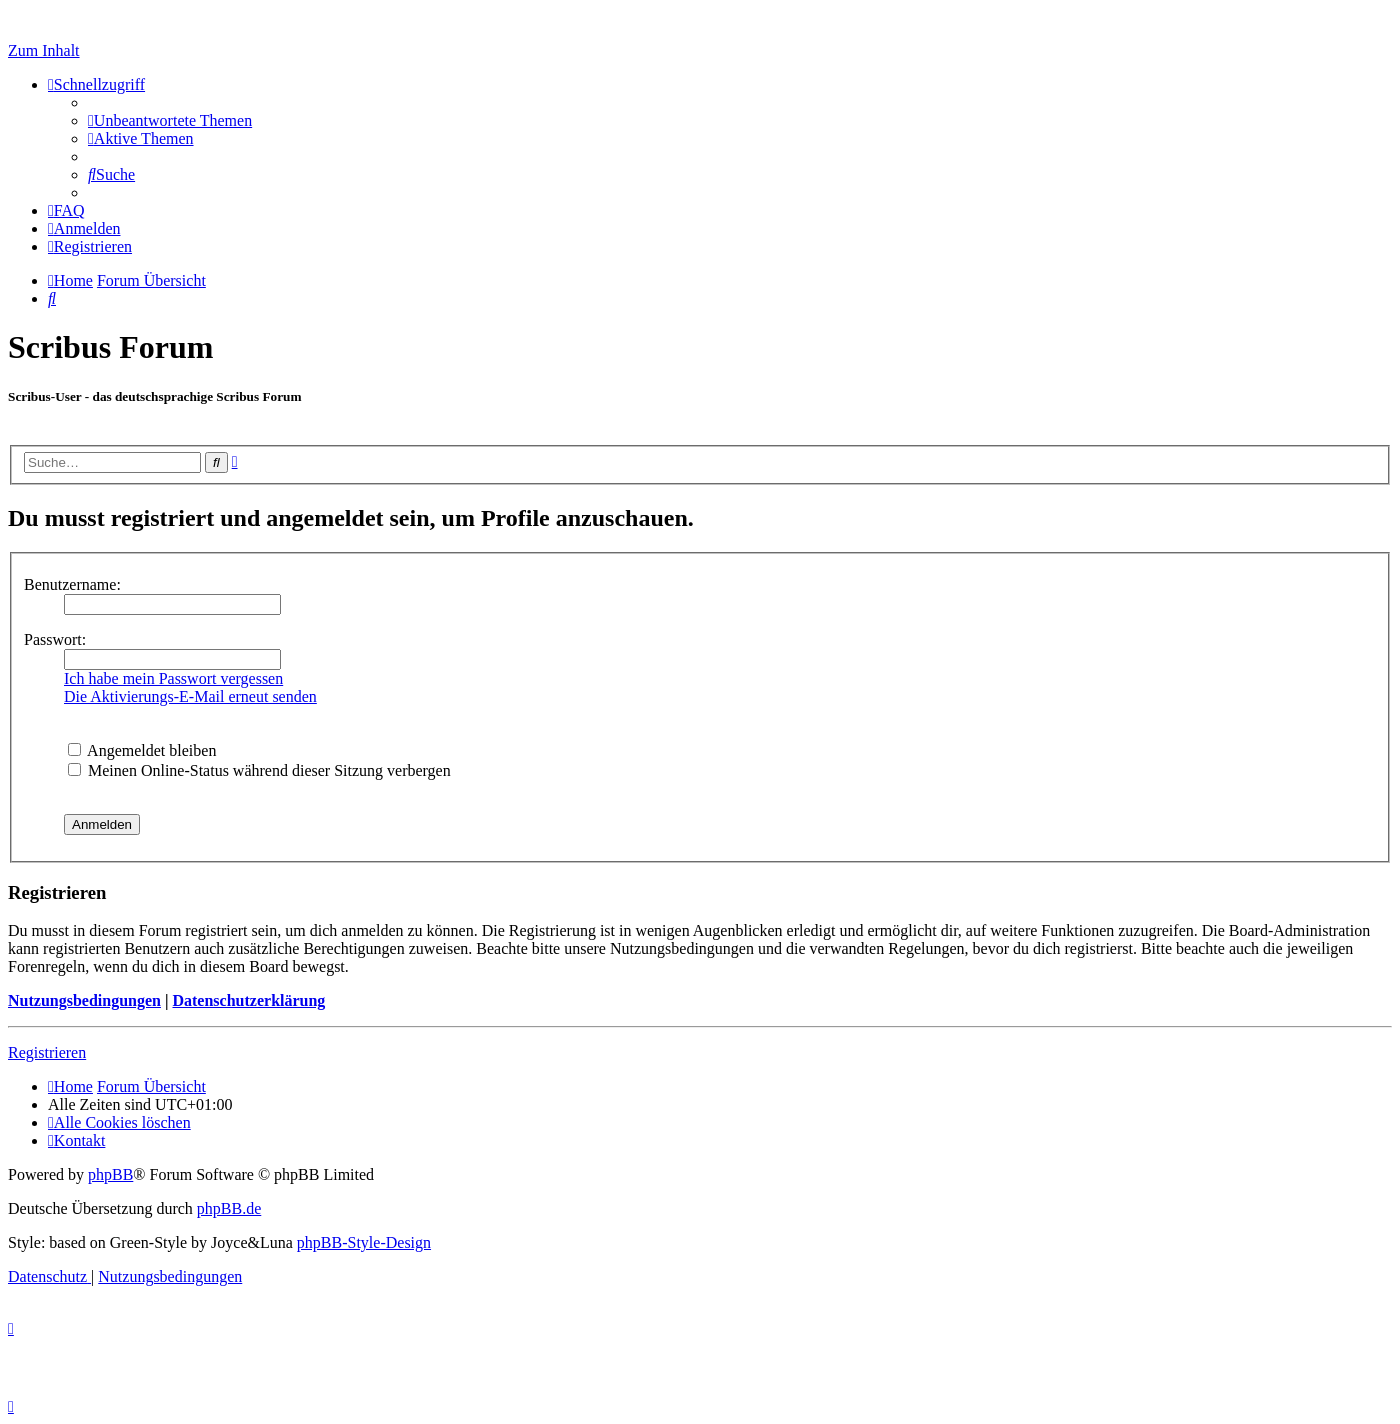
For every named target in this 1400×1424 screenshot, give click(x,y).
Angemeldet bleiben (142, 750)
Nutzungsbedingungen (84, 1000)
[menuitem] (170, 120)
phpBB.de (229, 1208)
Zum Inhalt (44, 50)
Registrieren (47, 1052)
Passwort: (55, 639)
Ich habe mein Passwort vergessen (173, 678)
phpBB (110, 1174)
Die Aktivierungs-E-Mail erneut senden (190, 696)
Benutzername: (72, 584)
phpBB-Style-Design (364, 1242)
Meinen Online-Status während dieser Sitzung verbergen (259, 770)
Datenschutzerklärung (248, 1000)
